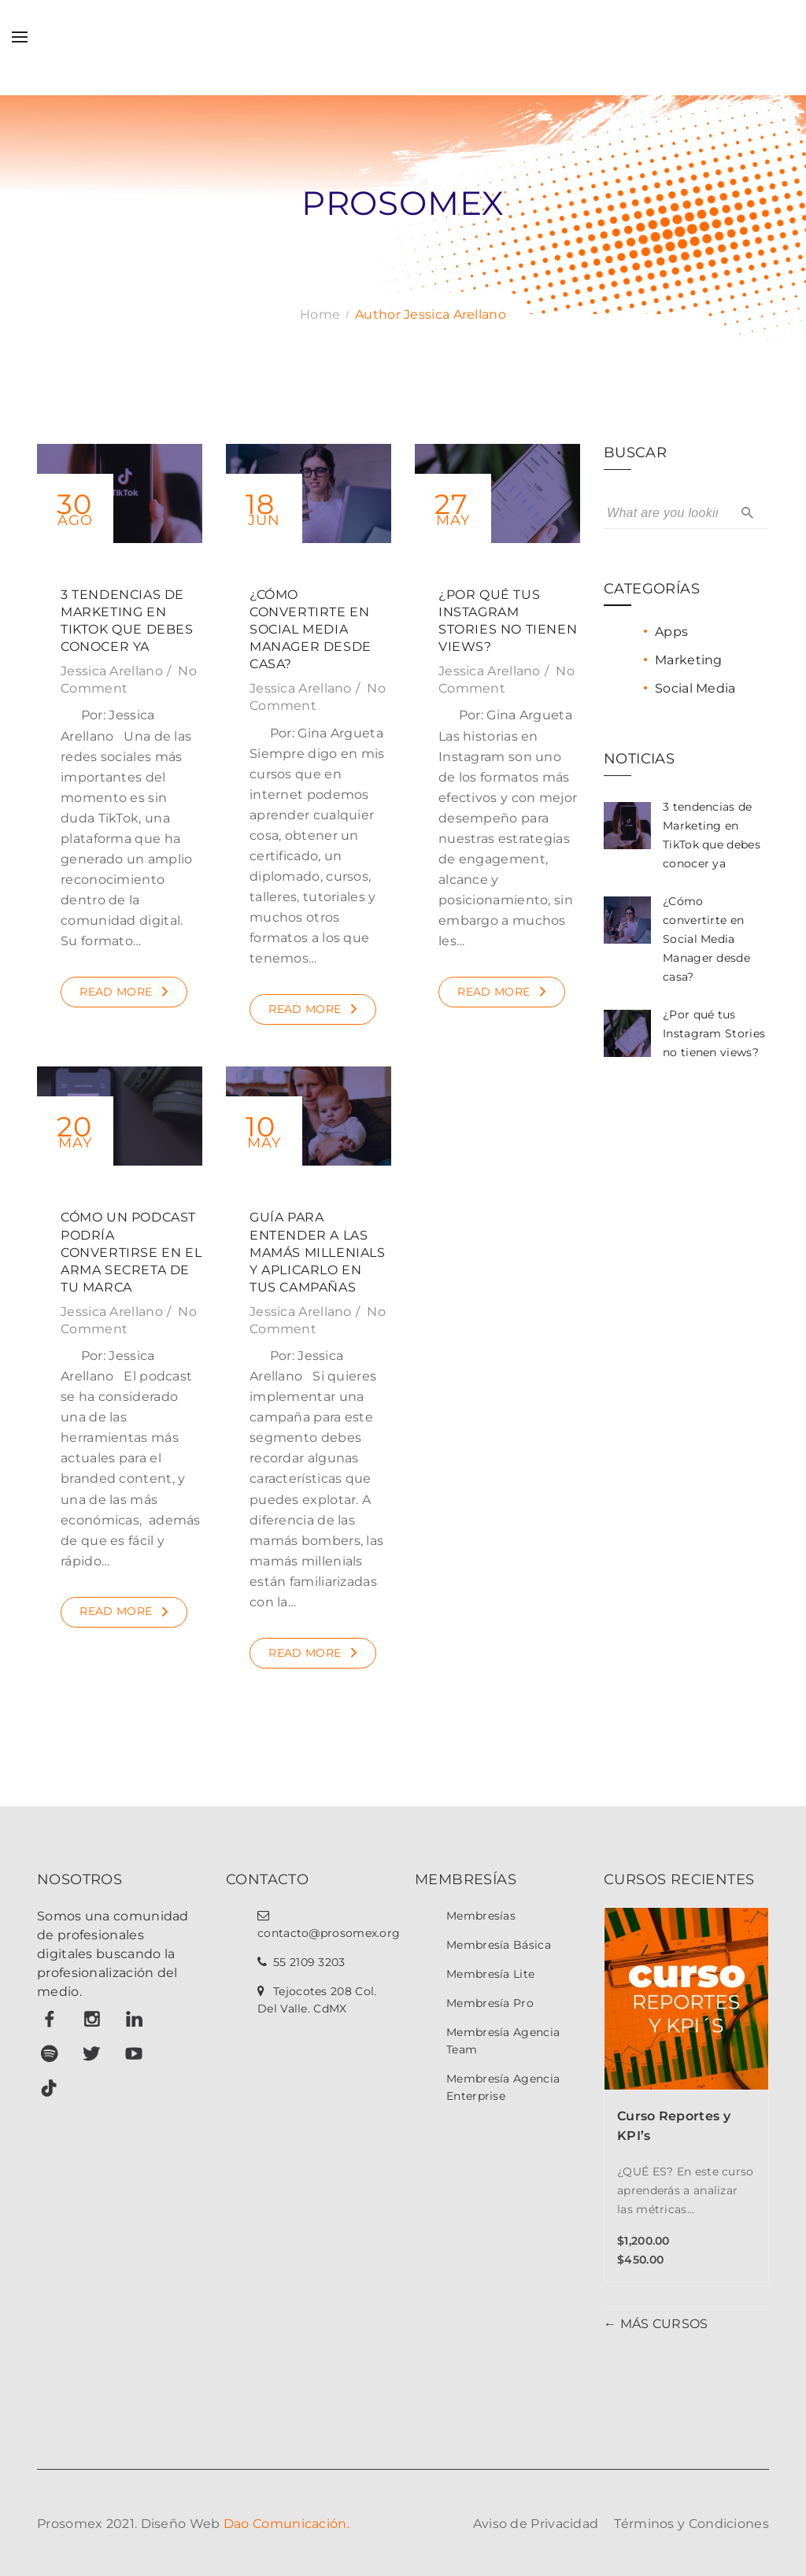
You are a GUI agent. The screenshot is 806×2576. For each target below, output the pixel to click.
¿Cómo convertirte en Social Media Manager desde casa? (311, 629)
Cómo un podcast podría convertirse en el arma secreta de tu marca (131, 1252)
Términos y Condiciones (691, 2523)
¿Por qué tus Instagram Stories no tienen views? (714, 1033)
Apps (671, 631)
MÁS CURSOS (662, 2323)
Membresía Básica (498, 1945)
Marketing (689, 659)
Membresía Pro (490, 2003)
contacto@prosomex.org (328, 1933)
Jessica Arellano (112, 670)
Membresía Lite (490, 1974)
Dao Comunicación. (286, 2523)
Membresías (481, 1916)
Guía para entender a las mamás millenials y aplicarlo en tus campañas (318, 1252)
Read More (115, 992)
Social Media (695, 688)
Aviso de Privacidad (536, 2523)
